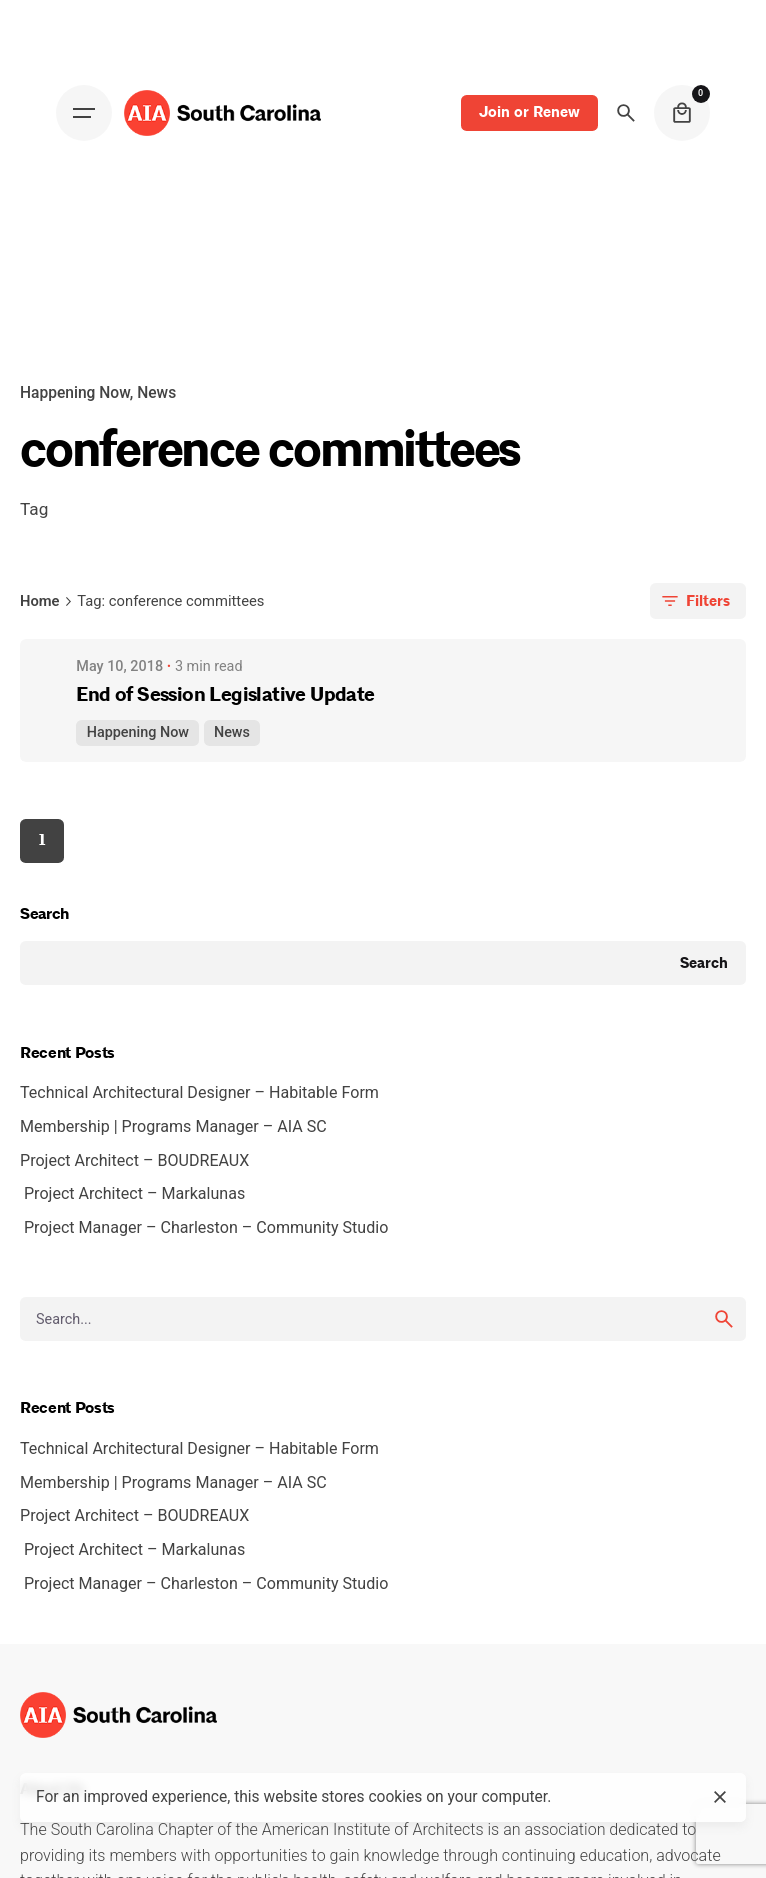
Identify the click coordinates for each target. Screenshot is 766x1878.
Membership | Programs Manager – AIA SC (177, 1126)
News (232, 732)
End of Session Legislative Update (225, 694)
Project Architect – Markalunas (134, 1193)
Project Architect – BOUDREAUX (138, 1160)
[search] (724, 1319)
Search (44, 914)
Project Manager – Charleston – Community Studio (206, 1227)
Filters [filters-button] (694, 601)
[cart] (682, 113)
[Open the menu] (84, 113)
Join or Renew (529, 112)
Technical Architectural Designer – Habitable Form (203, 1092)
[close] (720, 1797)
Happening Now (138, 732)
